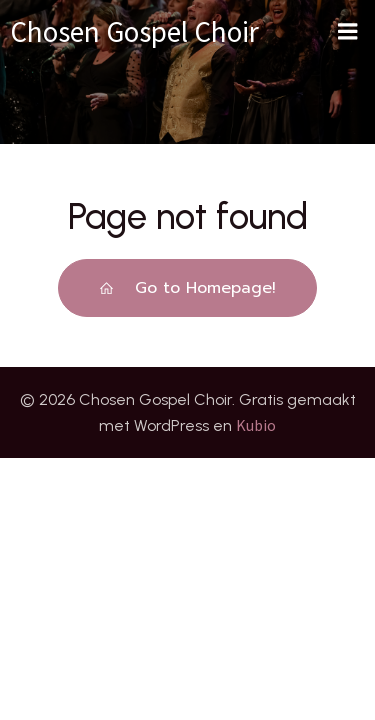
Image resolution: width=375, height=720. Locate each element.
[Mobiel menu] (348, 32)
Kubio (256, 425)
